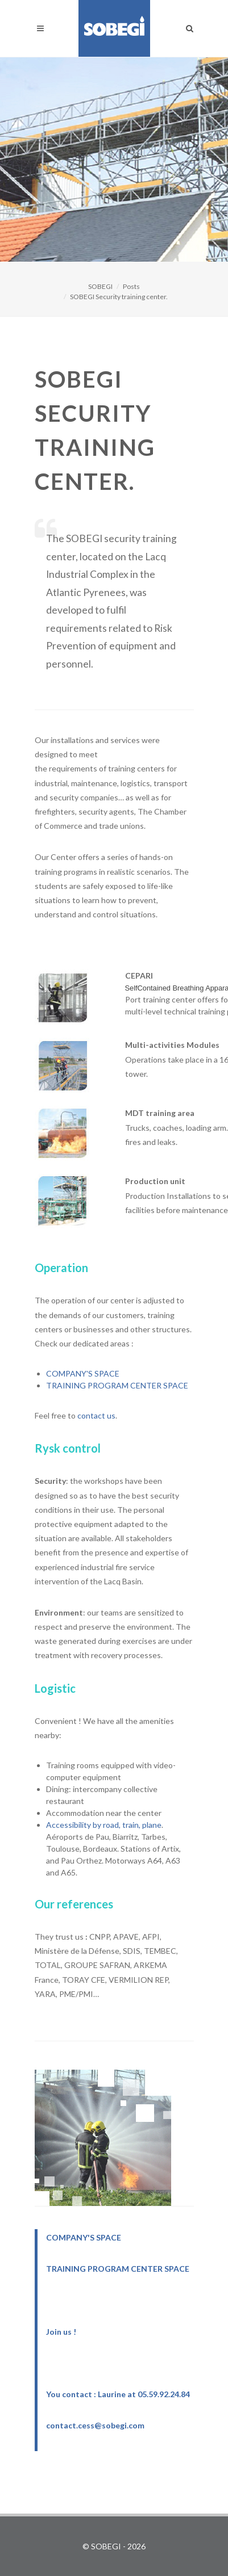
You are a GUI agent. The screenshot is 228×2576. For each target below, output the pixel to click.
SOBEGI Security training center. (119, 296)
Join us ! (61, 2331)
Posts (131, 286)
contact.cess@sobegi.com (95, 2425)
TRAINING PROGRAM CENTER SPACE (117, 1385)
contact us (96, 1415)
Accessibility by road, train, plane (103, 1825)
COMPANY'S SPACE (82, 1373)
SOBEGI (100, 286)
